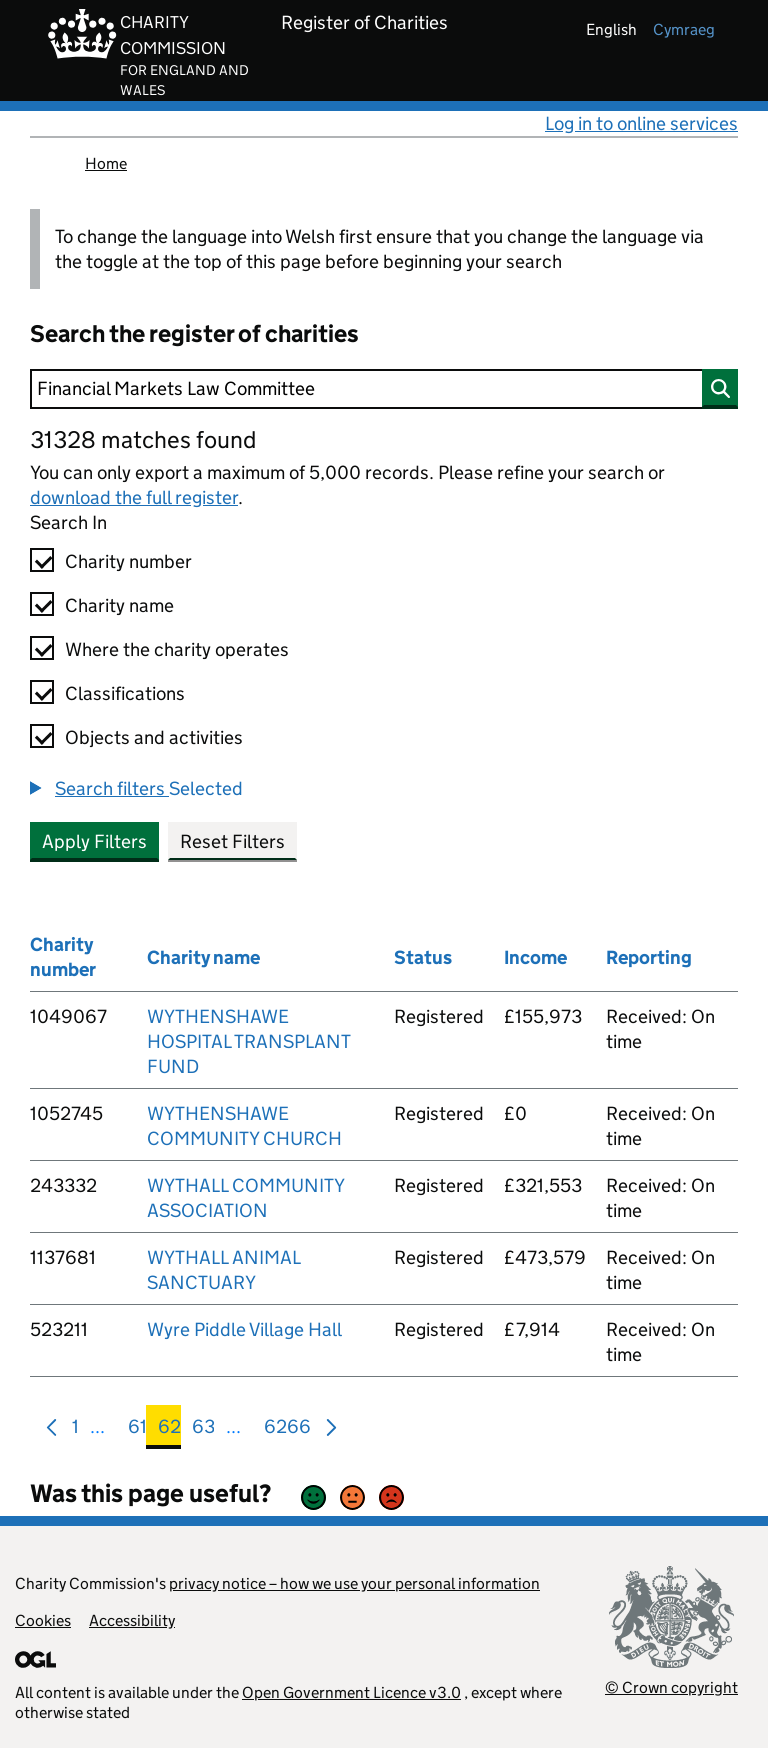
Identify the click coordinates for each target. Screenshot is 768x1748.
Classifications (125, 693)
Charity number (128, 561)
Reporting (649, 957)
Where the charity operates (177, 649)
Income (535, 957)
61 (137, 1430)
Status (423, 957)
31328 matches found (143, 439)
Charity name (119, 605)
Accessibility (132, 1620)
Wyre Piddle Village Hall (244, 1329)
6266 (287, 1430)
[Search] (384, 389)
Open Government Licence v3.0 (351, 1692)
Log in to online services (641, 123)
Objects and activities (154, 737)
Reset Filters (232, 841)
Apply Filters (94, 841)
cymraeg (684, 29)
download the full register (134, 497)
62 (169, 1430)
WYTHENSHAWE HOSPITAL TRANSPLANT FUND (248, 1041)
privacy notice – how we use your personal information (354, 1583)
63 (203, 1430)
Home (106, 163)
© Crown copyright (671, 1687)
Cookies (43, 1620)
